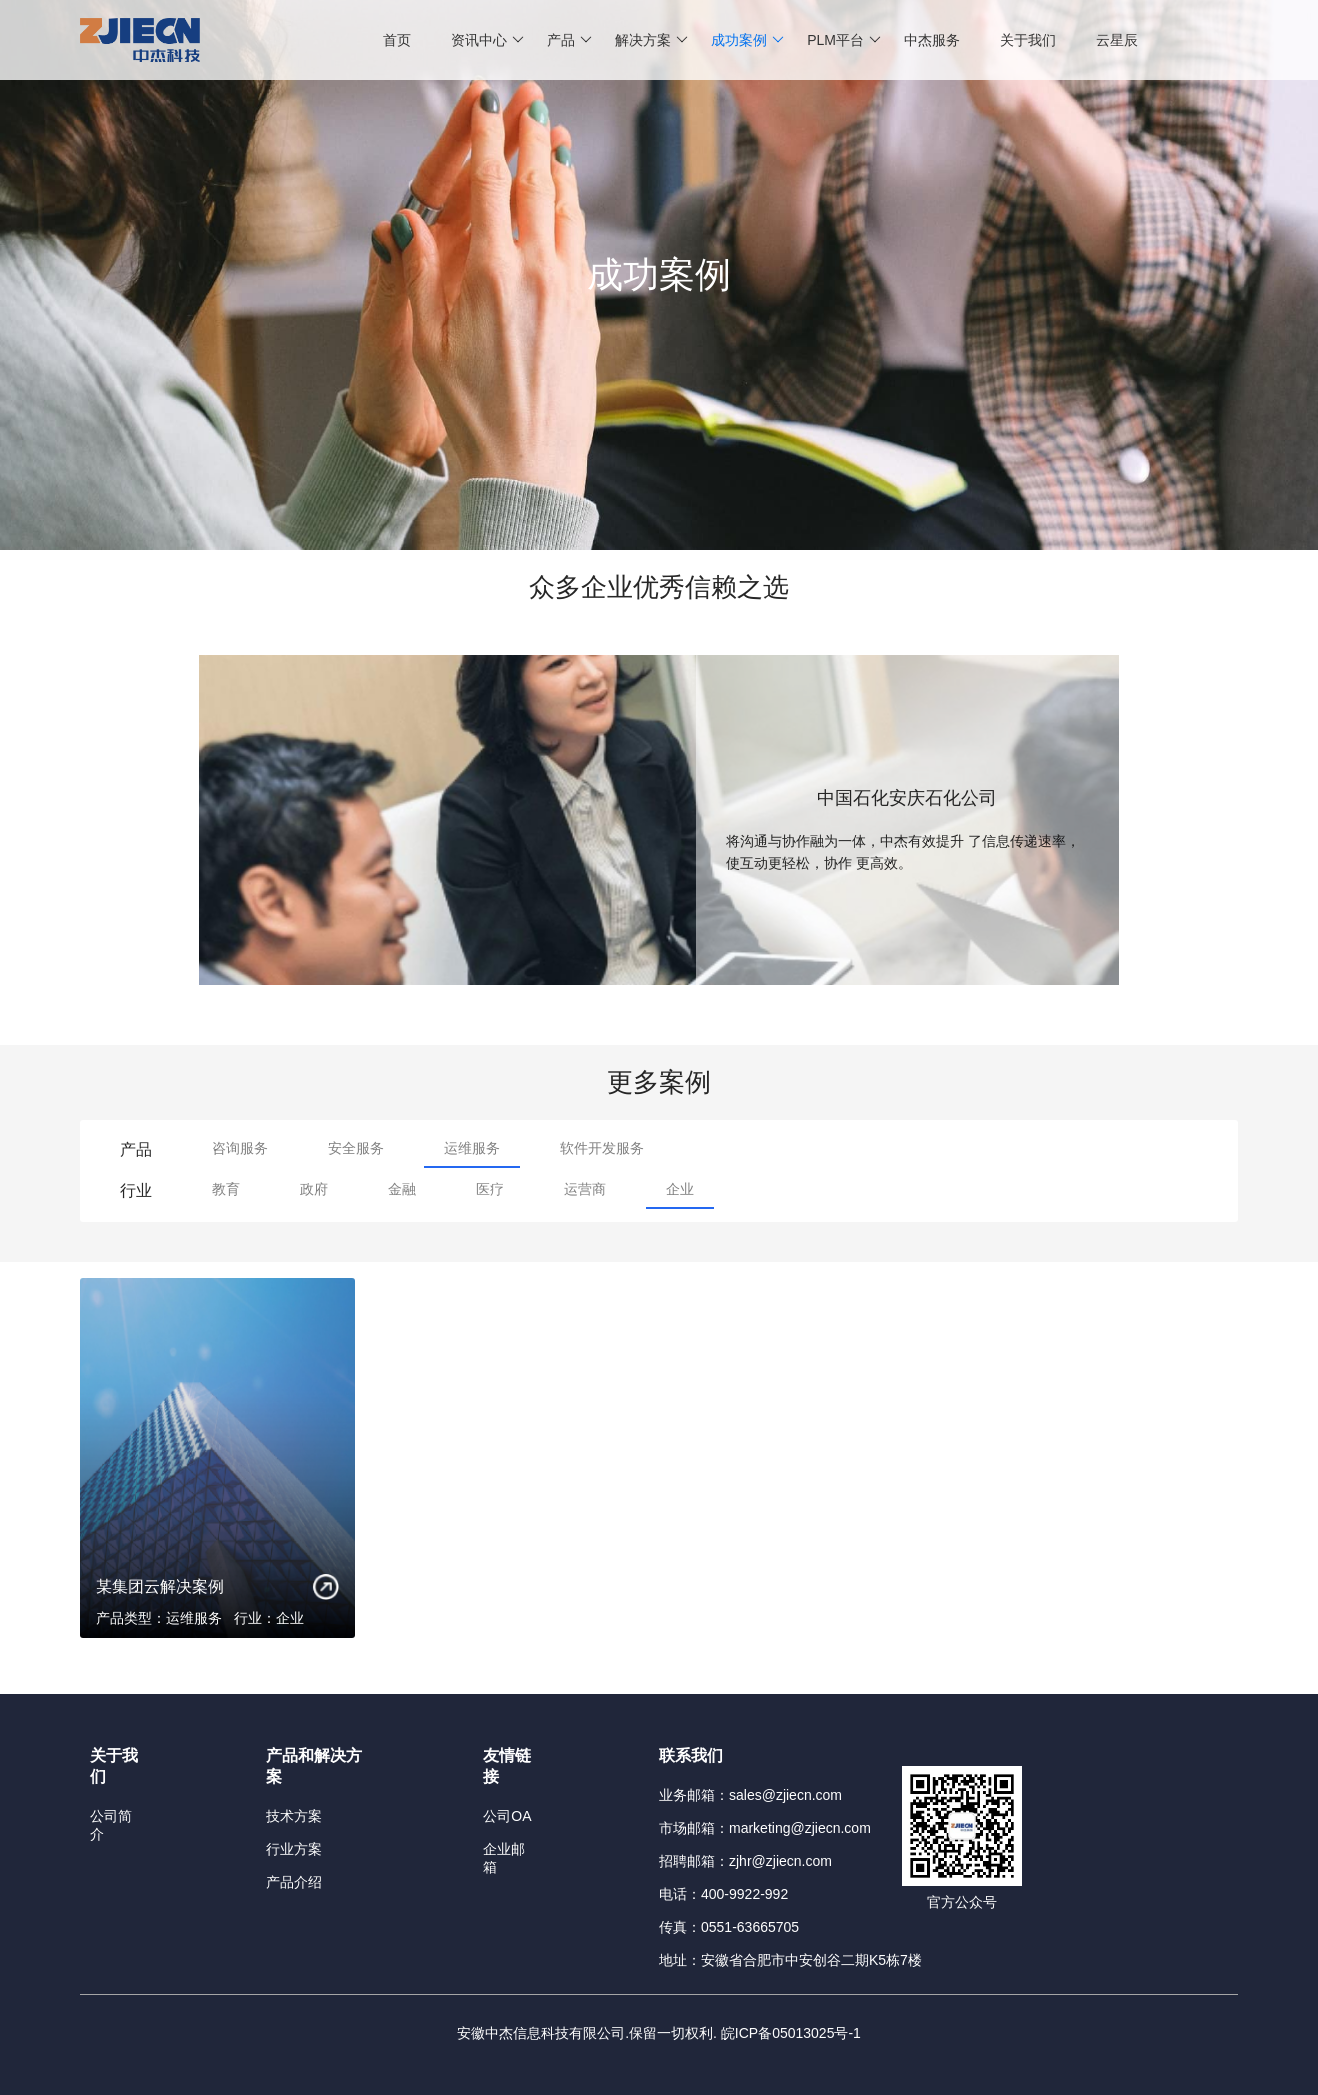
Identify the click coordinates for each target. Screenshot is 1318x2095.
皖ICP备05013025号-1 (791, 2033)
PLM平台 (844, 40)
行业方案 (294, 1849)
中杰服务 (932, 40)
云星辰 (1117, 40)
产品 (569, 40)
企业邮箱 (504, 1858)
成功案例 (747, 40)
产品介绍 (294, 1882)
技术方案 (294, 1816)
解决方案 (651, 40)
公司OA (507, 1816)
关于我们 (1028, 40)
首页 (397, 40)
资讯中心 (487, 40)
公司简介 (111, 1825)
